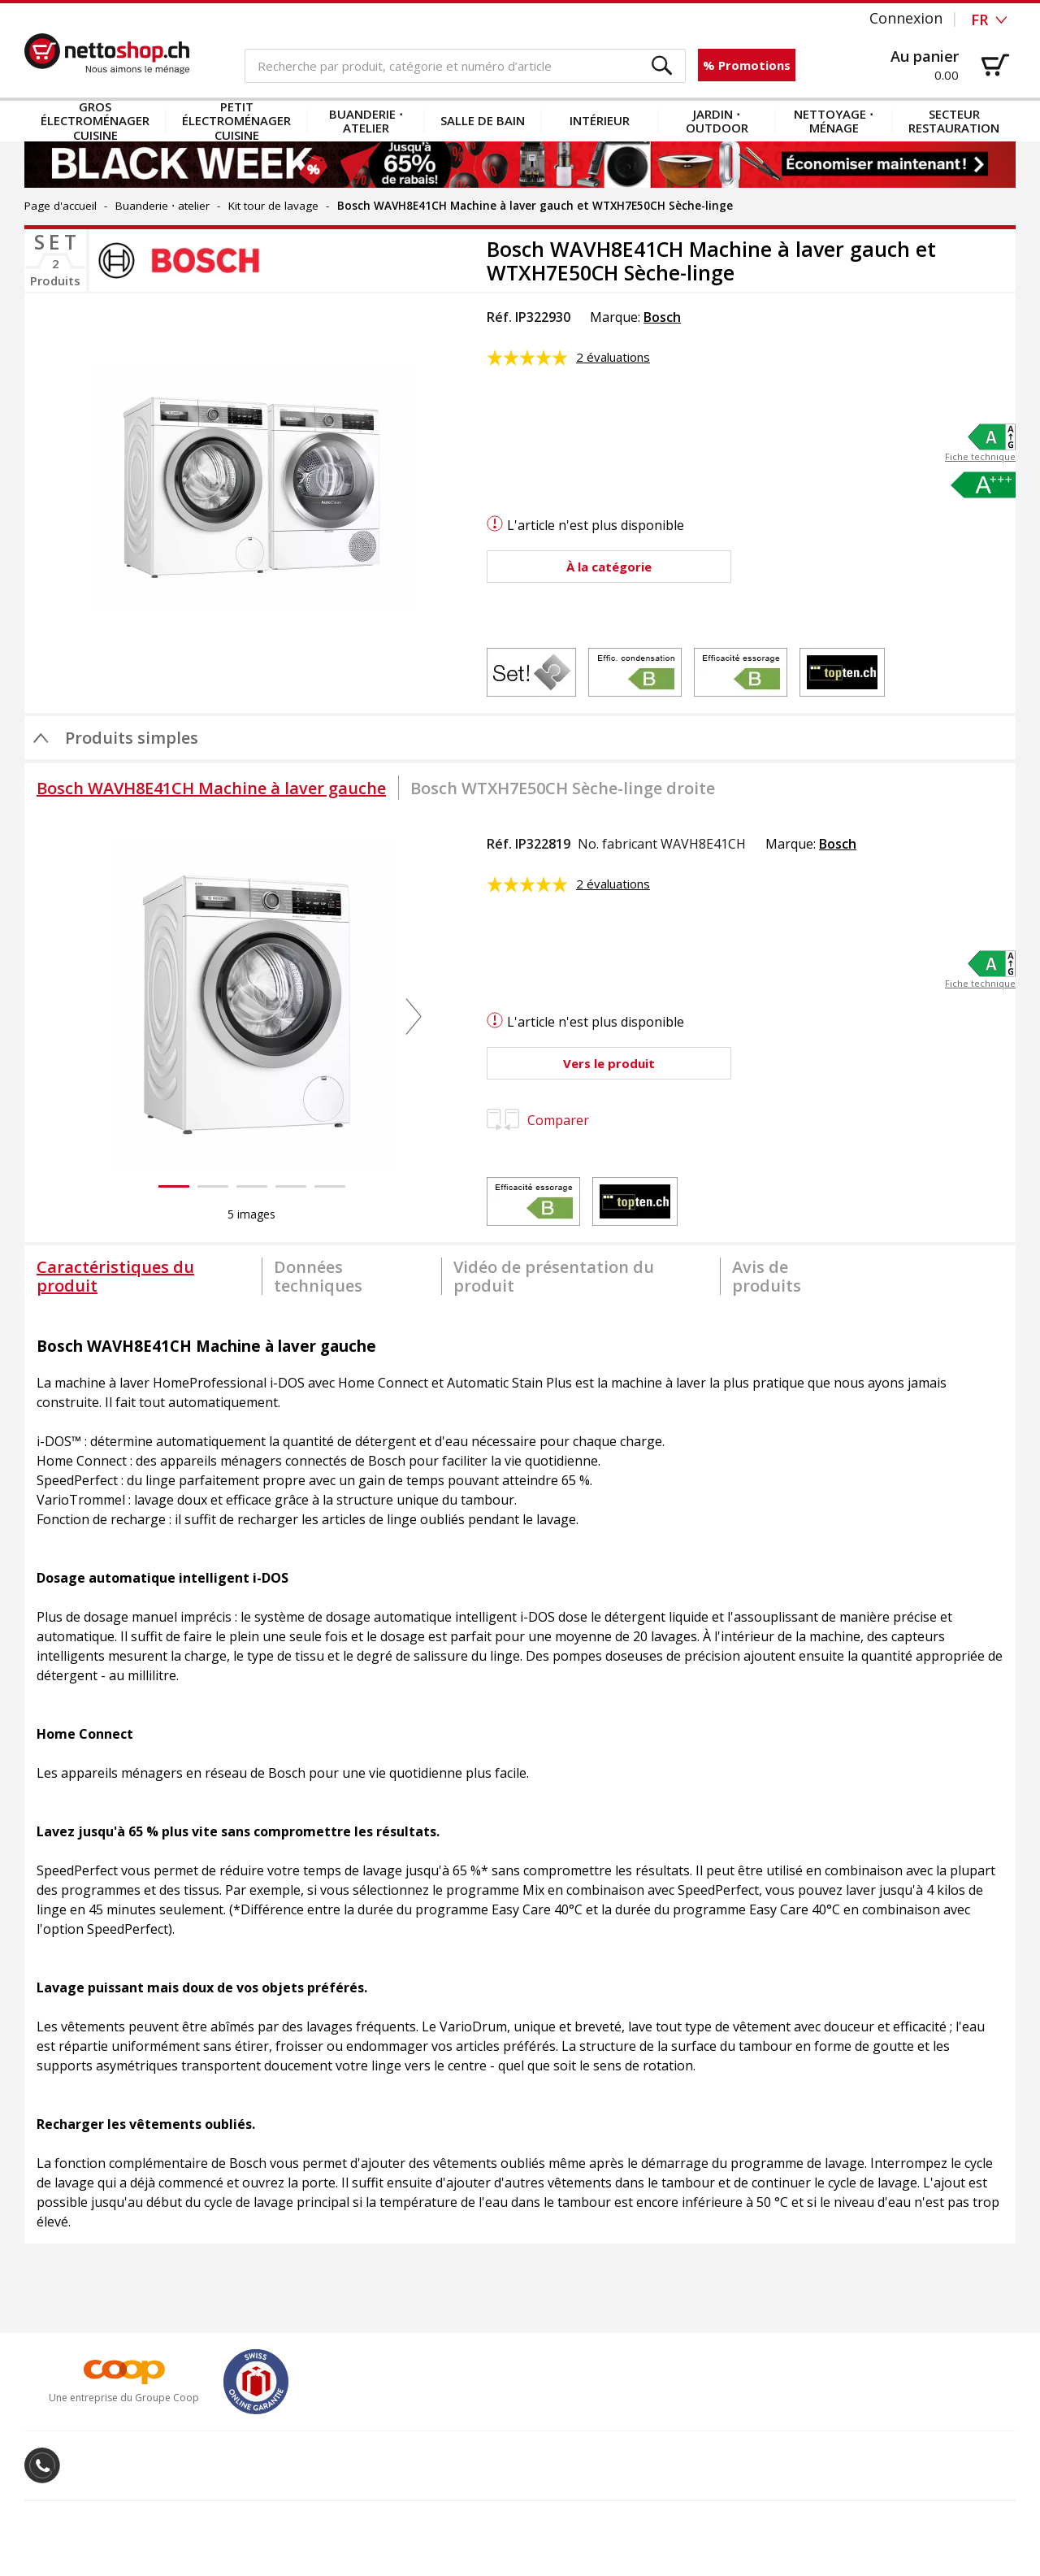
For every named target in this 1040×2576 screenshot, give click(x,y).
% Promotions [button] (747, 65)
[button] (662, 66)
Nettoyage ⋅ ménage (833, 121)
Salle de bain (482, 120)
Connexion (905, 18)
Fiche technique (980, 457)
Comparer (538, 1120)
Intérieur (600, 120)
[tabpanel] (520, 1775)
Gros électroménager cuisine (95, 121)
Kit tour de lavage (273, 205)
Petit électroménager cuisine (236, 121)
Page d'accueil (60, 205)
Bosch (662, 317)
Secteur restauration (953, 121)
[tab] (211, 787)
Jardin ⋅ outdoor (717, 121)
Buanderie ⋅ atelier (366, 121)
